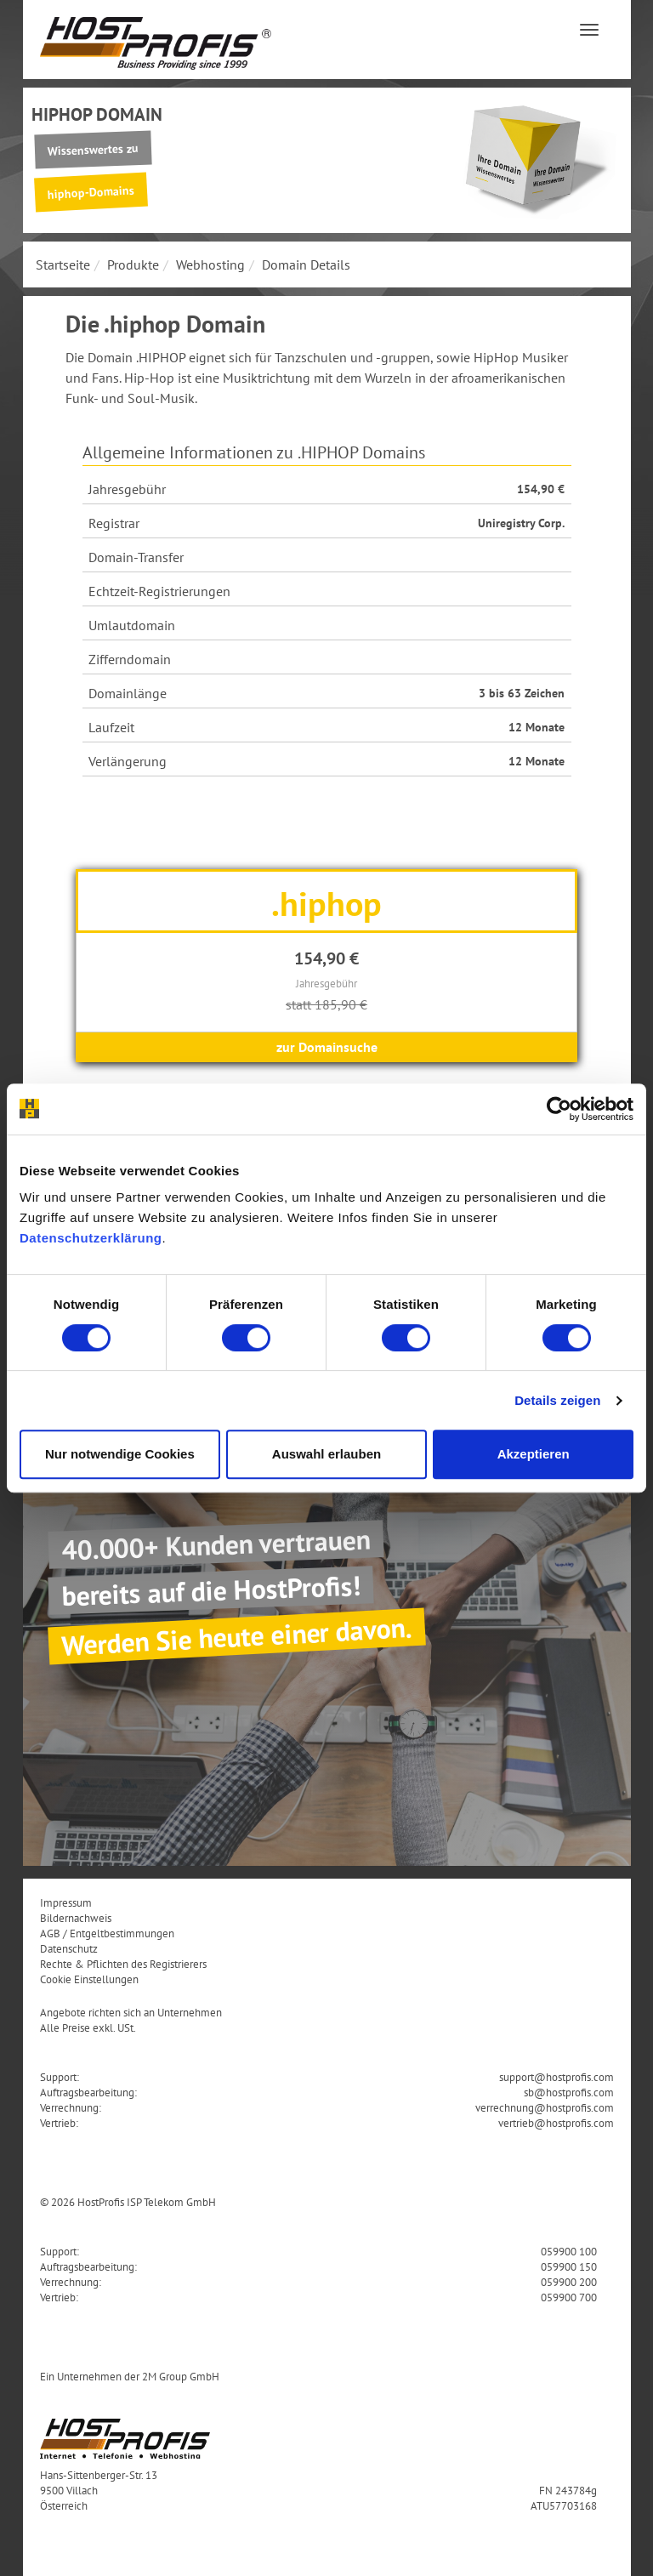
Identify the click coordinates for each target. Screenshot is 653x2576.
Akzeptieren (533, 1454)
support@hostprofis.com (556, 2077)
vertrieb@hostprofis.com (556, 2123)
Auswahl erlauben (326, 1454)
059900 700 (569, 2297)
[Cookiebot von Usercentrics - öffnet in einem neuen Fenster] (559, 1109)
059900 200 (569, 2282)
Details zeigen (557, 1400)
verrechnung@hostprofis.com (544, 2107)
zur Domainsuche (327, 1046)
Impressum (66, 1902)
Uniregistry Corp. (521, 523)
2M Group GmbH (180, 2376)
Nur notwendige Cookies (120, 1454)
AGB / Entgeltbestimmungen (107, 1933)
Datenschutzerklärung (91, 1238)
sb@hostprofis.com (569, 2092)
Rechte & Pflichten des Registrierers (123, 1963)
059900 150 (569, 2266)
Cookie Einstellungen (89, 1979)
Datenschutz (69, 1948)
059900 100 (569, 2251)
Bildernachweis (75, 1918)
